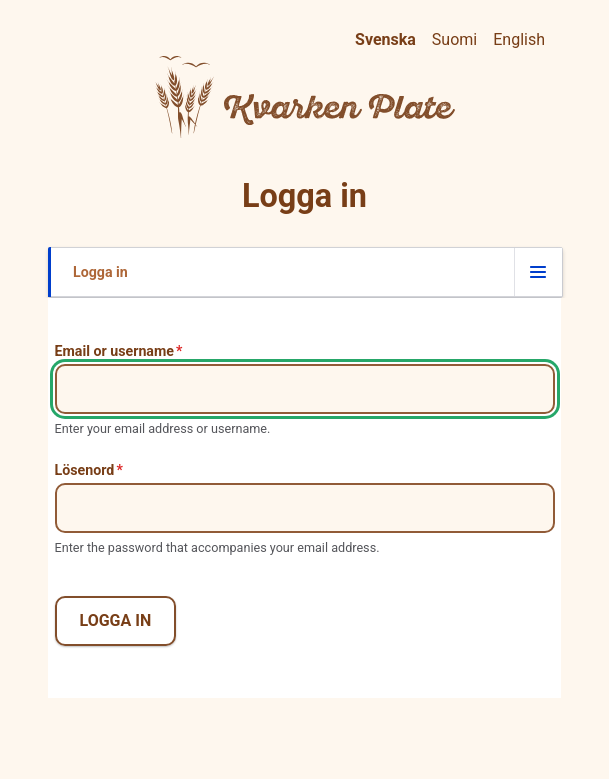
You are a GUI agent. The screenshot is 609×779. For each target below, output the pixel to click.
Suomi (454, 39)
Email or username (114, 351)
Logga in (100, 280)
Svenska (385, 39)
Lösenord (85, 470)
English (519, 39)
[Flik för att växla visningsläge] (538, 272)
